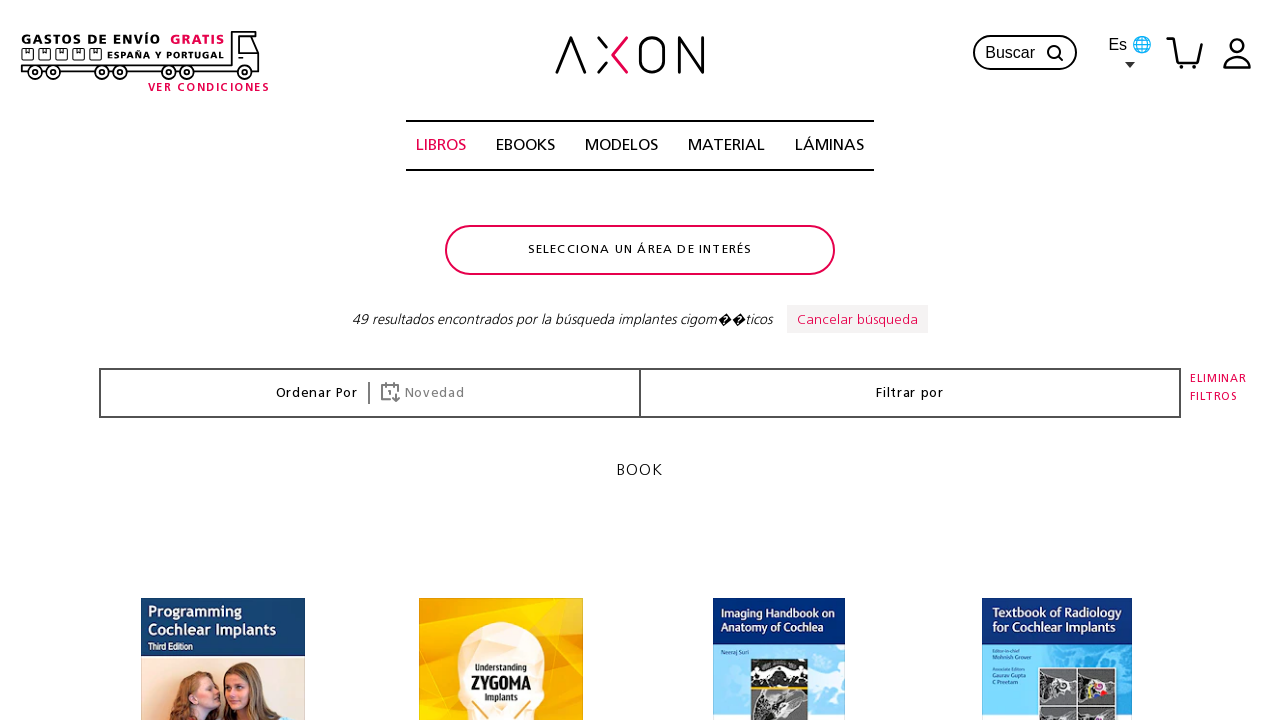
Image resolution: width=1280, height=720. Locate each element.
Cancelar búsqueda (857, 320)
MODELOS (621, 146)
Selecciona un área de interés (640, 250)
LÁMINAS (829, 146)
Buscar (1025, 53)
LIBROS (441, 146)
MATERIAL (726, 146)
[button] (1055, 53)
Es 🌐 (1129, 52)
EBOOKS (525, 146)
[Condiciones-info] (209, 88)
